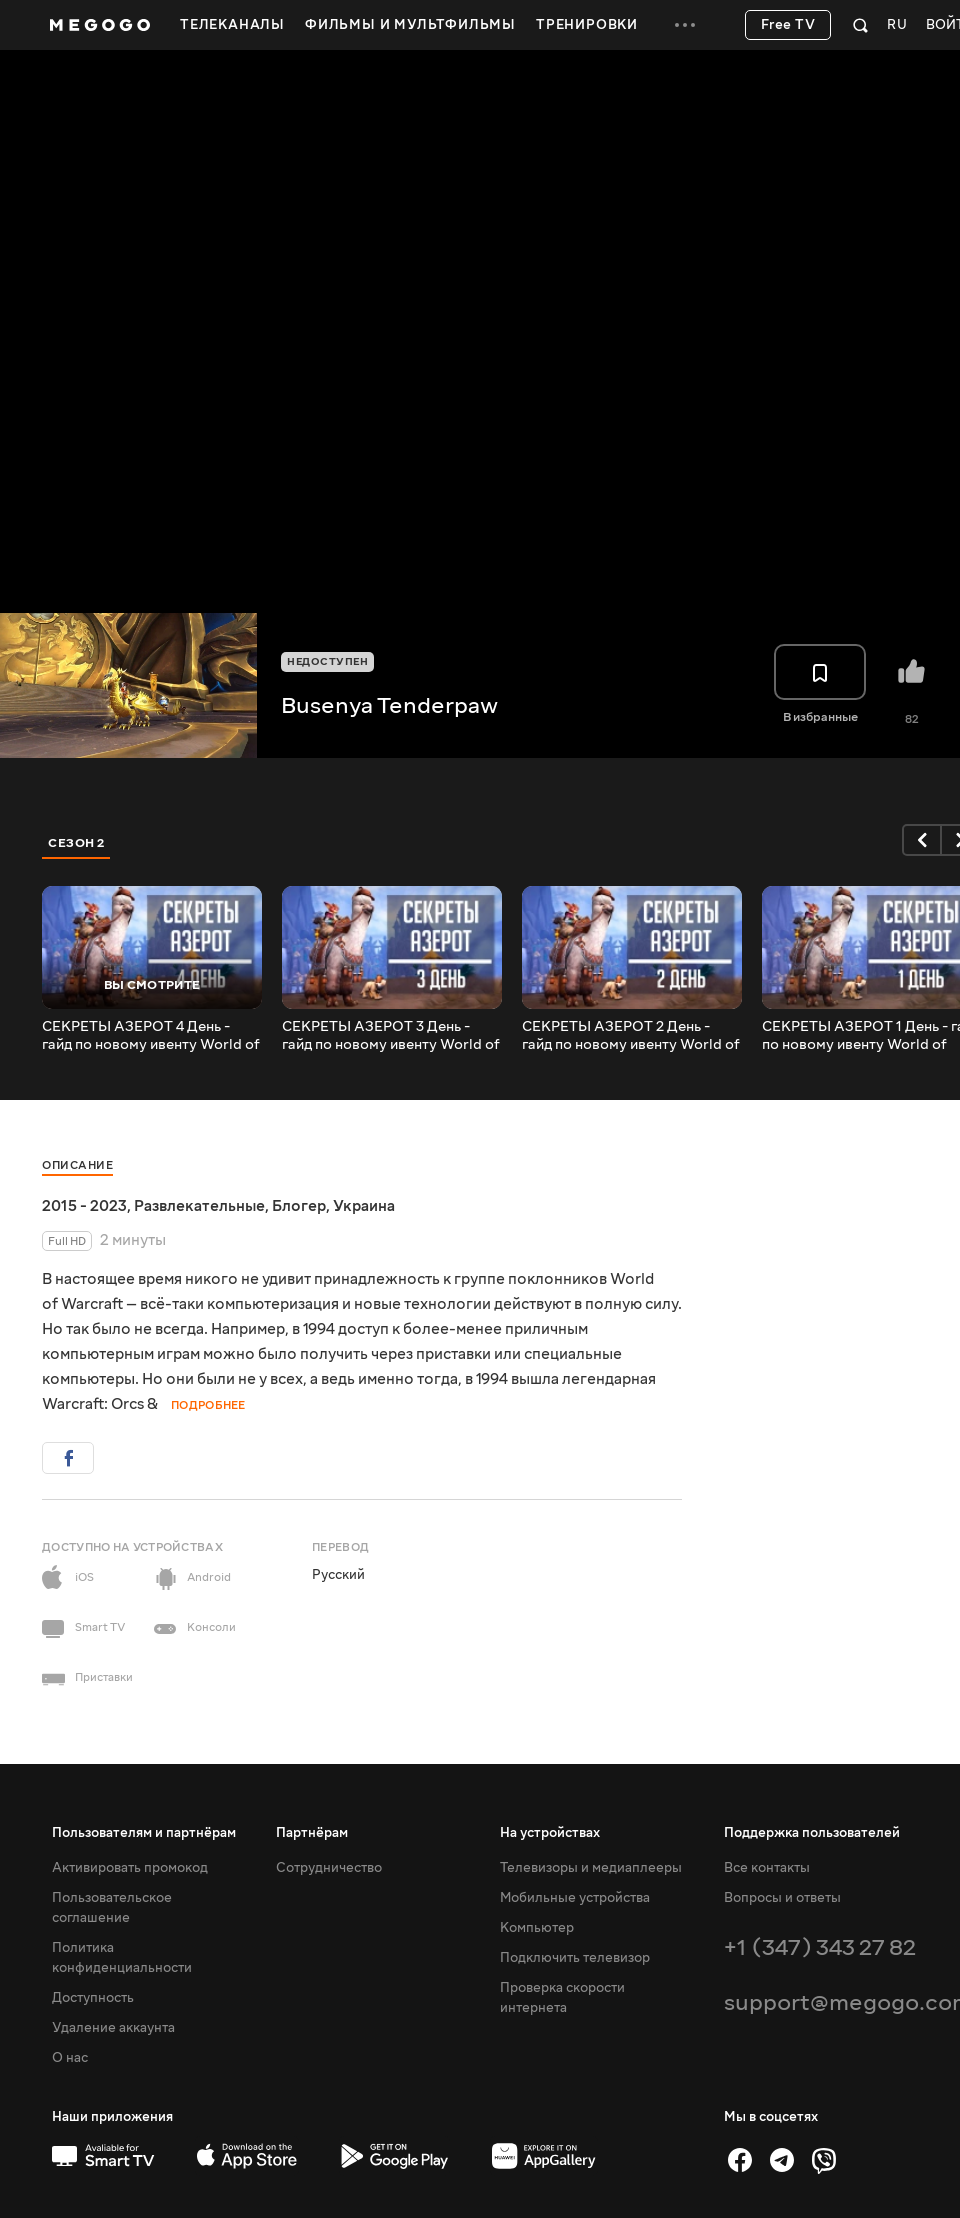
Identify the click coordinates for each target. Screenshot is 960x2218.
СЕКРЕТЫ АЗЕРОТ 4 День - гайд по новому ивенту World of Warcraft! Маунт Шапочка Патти (151, 1036)
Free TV (788, 25)
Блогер (299, 1206)
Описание (77, 1165)
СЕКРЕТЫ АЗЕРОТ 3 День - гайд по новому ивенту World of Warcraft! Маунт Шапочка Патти (391, 1036)
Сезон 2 (76, 843)
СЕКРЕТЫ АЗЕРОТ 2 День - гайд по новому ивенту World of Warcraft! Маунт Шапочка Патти (631, 1036)
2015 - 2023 (84, 1206)
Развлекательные (199, 1206)
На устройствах (550, 1833)
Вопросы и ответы (782, 1898)
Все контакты (767, 1868)
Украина (364, 1206)
